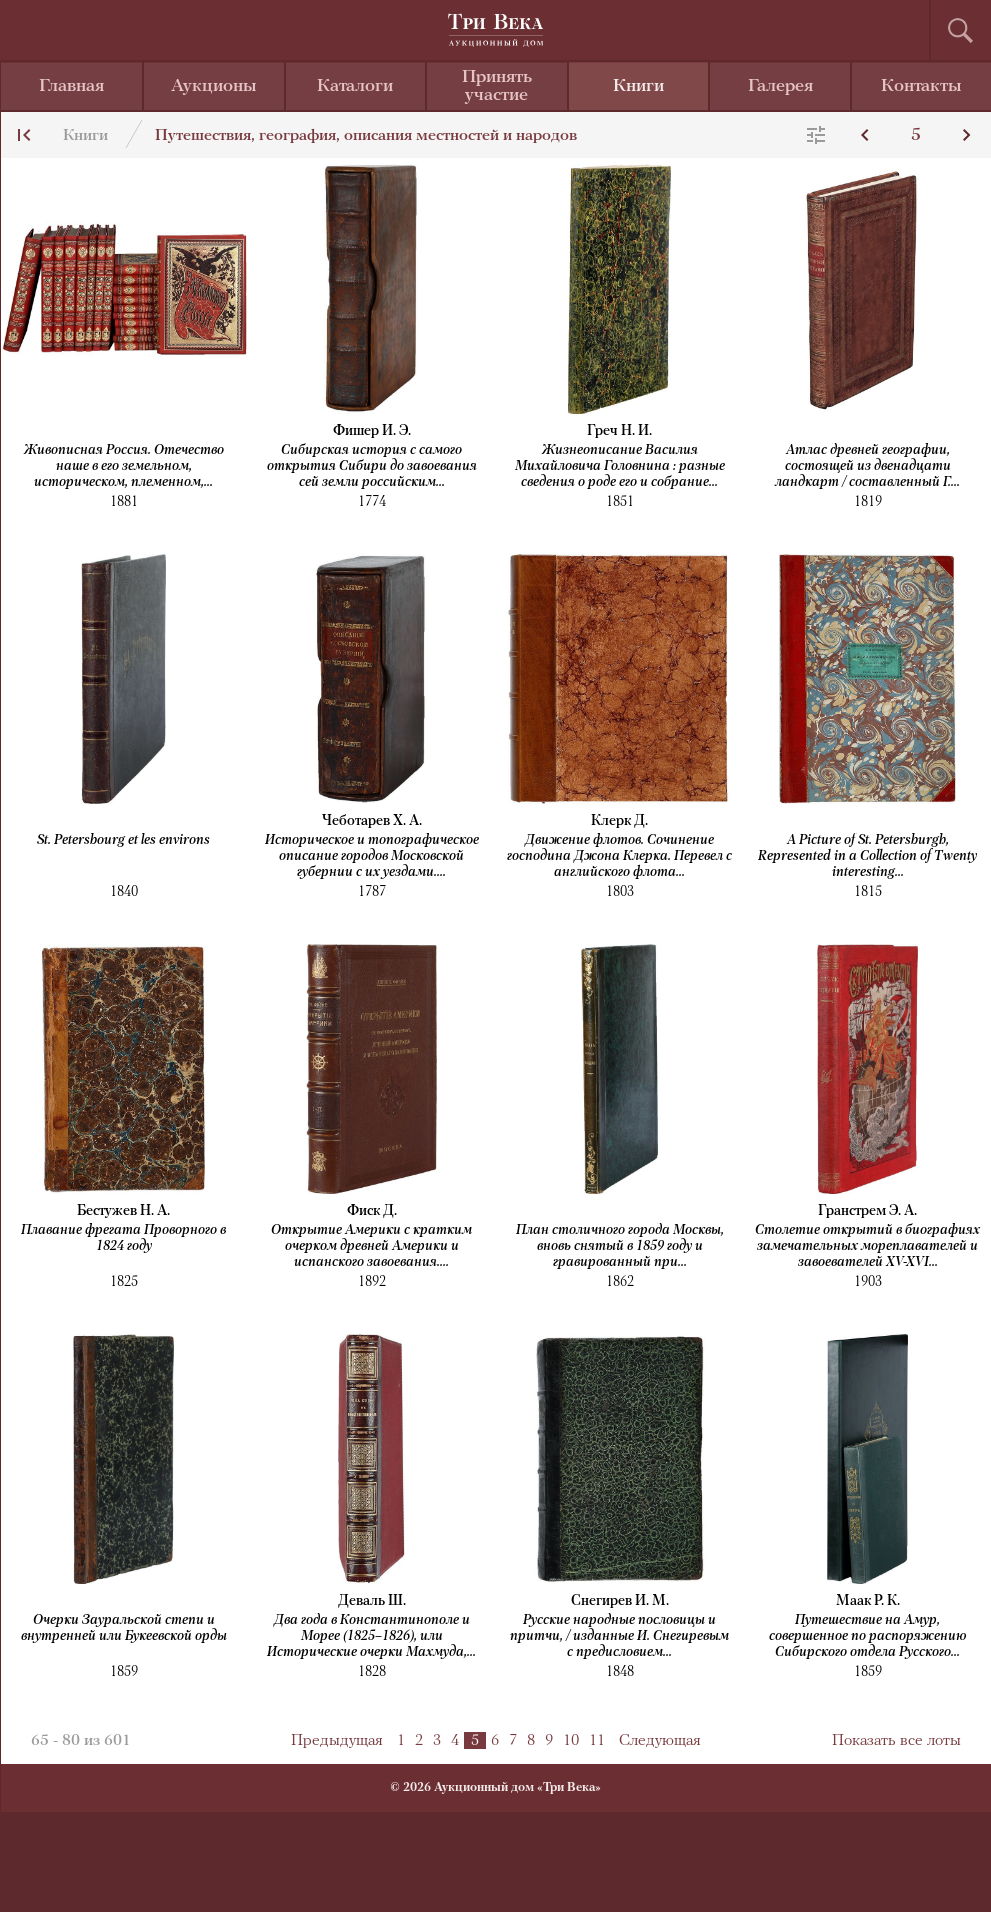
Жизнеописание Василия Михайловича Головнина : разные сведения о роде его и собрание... (620, 466)
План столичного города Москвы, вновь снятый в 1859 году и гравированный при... (620, 1246)
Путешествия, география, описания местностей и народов (366, 136)
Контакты (921, 86)
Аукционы (214, 86)
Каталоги (355, 86)
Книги (638, 86)
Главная (71, 86)
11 (597, 1741)
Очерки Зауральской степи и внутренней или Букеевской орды (124, 1628)
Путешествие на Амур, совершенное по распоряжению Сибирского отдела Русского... (868, 1636)
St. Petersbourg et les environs (123, 840)
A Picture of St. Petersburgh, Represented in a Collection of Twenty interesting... (867, 856)
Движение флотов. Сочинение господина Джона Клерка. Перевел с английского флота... (619, 856)
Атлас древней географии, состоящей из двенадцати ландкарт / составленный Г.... (867, 466)
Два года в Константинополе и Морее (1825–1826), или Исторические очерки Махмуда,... (371, 1636)
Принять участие (497, 86)
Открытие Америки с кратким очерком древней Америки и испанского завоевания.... (371, 1246)
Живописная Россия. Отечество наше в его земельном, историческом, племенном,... (124, 466)
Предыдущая (337, 1741)
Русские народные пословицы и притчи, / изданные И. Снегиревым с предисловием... (619, 1636)
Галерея (780, 86)
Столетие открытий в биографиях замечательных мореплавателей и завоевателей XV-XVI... (867, 1246)
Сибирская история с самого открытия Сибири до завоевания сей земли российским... (372, 466)
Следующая (660, 1741)
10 (571, 1741)
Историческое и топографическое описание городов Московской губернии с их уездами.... (372, 856)
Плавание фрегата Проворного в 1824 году (123, 1238)
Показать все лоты (896, 1741)
